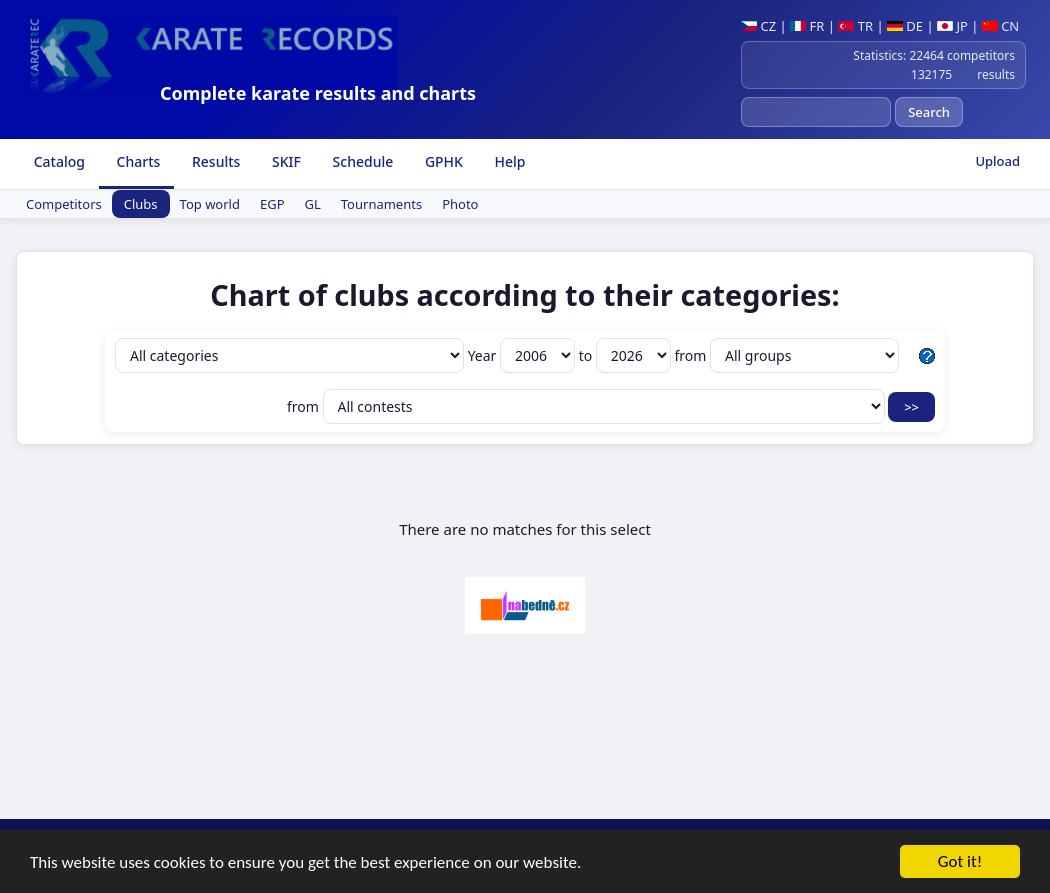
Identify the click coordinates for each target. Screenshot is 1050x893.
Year (523, 355)
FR (807, 26)
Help (508, 161)
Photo (460, 204)
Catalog (57, 161)
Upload (997, 161)
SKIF (284, 161)
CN (1000, 26)
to (627, 355)
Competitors (64, 204)
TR (855, 26)
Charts (136, 161)
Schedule (361, 161)
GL (313, 204)
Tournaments (381, 204)
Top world (210, 204)
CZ (758, 26)
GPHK (442, 161)
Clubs (141, 204)
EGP (272, 204)
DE (905, 26)
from (786, 355)
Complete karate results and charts (318, 93)
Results (214, 161)
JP (952, 26)
